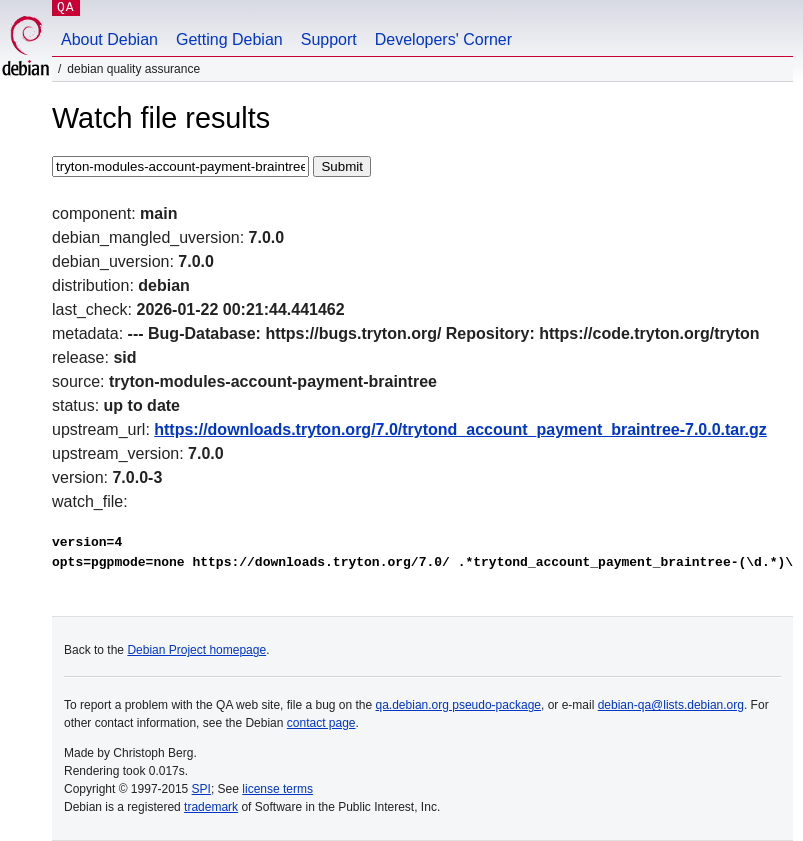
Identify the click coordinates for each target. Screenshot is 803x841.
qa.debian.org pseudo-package (458, 705)
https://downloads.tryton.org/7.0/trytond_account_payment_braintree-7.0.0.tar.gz (460, 429)
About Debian (109, 39)
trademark (211, 807)
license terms (277, 789)
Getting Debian (229, 39)
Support (329, 39)
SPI (201, 789)
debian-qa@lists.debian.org (671, 705)
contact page (321, 723)
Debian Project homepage (196, 650)
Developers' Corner (443, 39)
